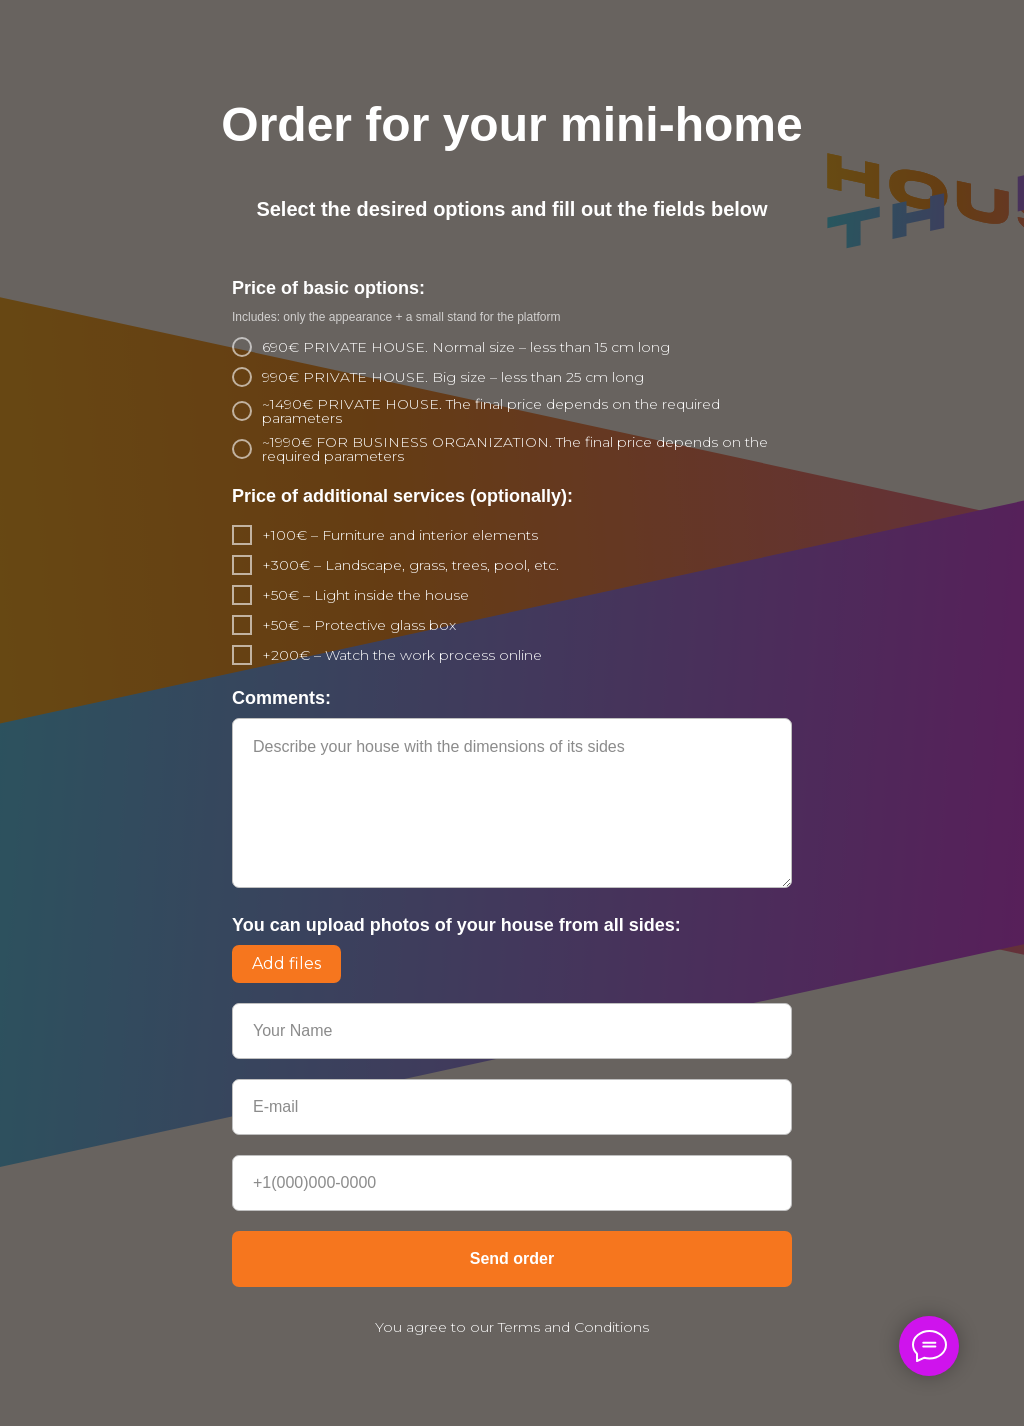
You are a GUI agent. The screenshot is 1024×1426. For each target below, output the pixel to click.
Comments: (281, 698)
